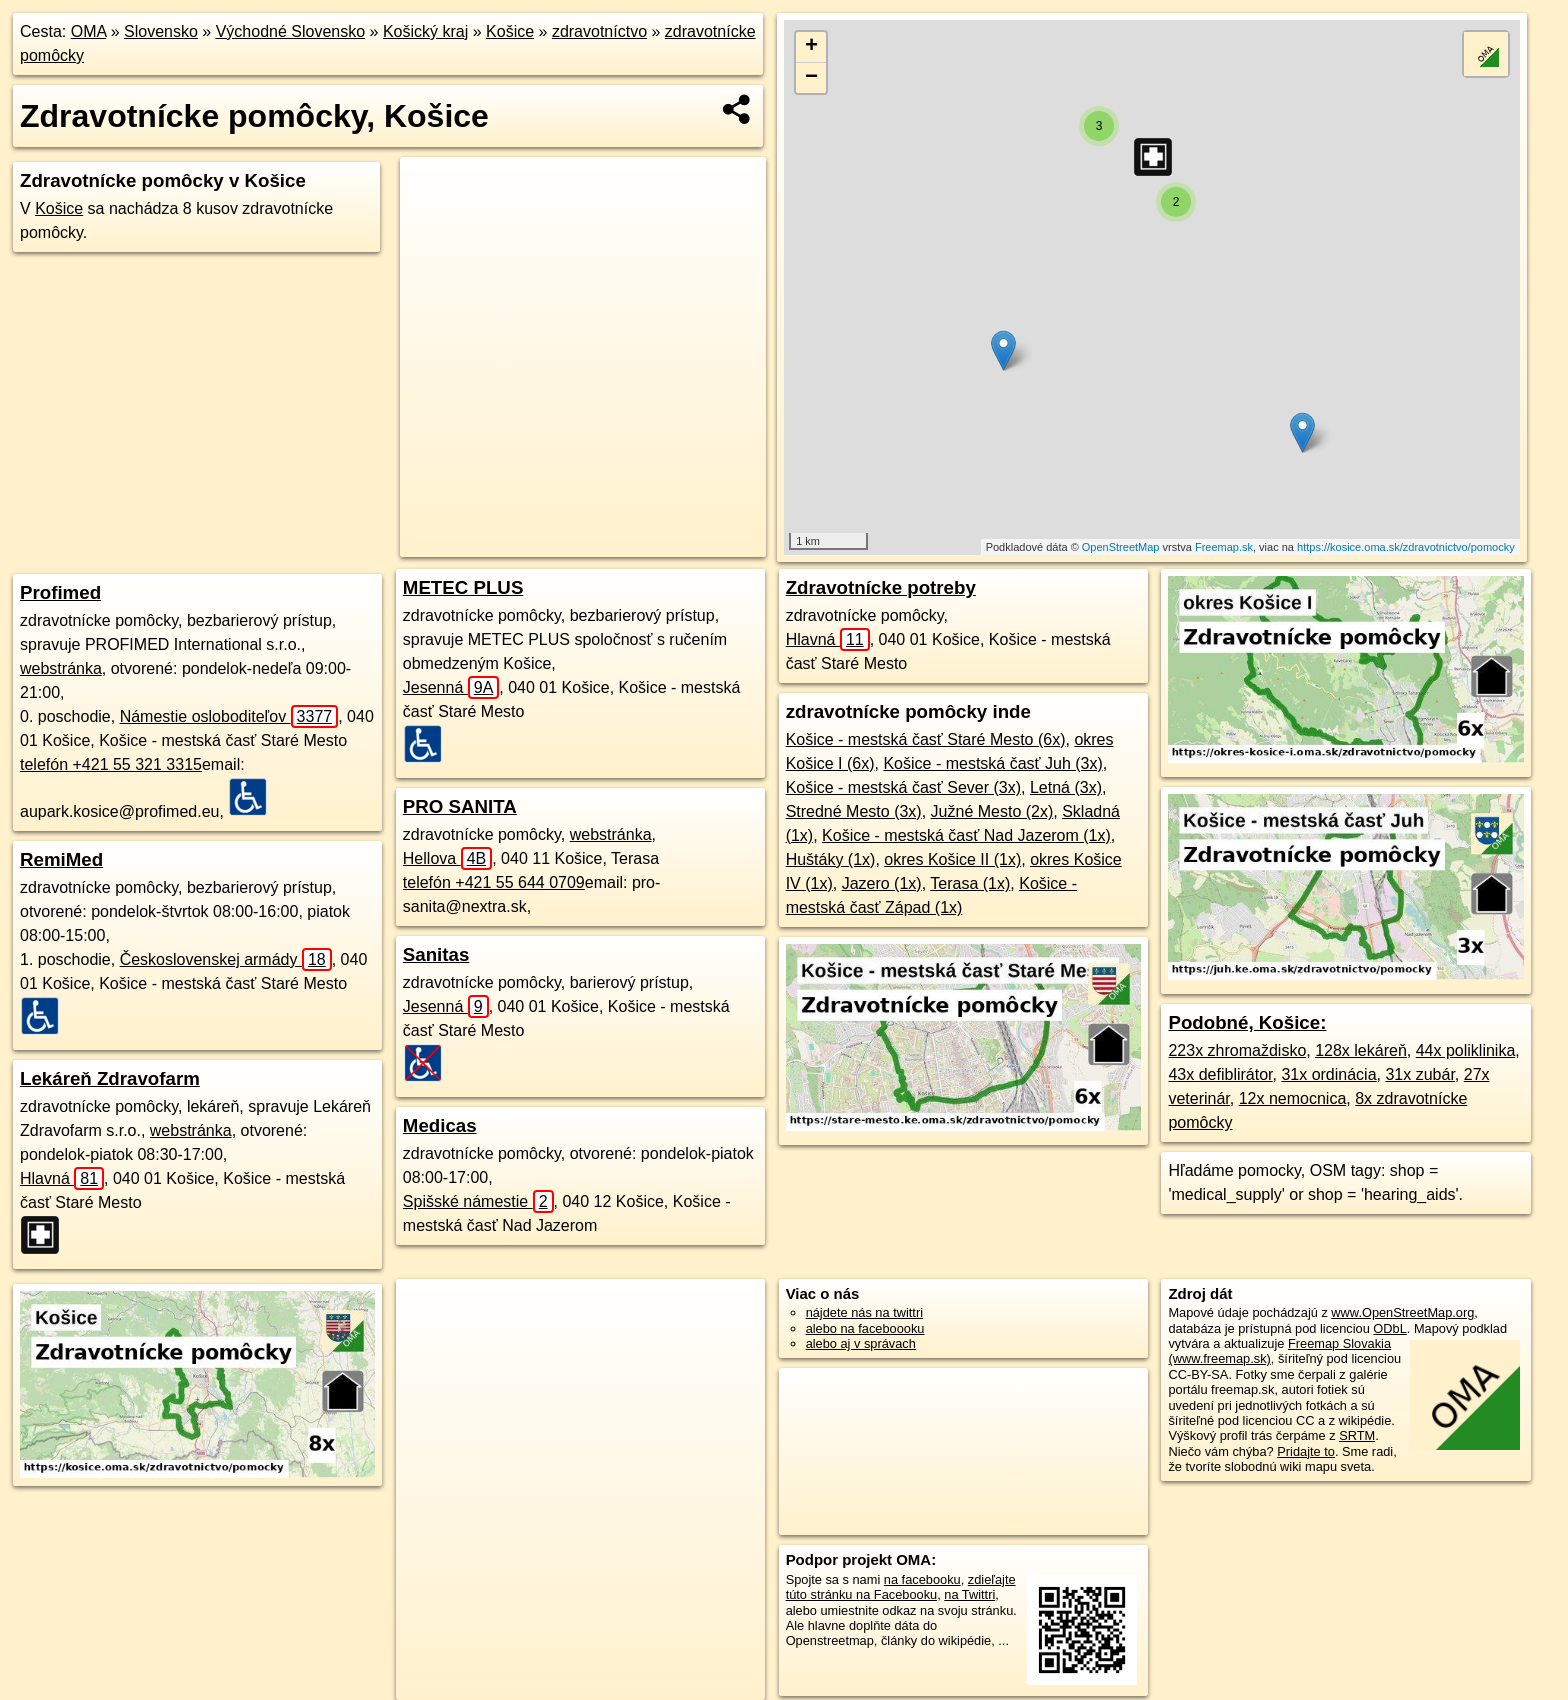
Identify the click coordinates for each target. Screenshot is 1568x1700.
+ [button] (811, 47)
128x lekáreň (1361, 1050)
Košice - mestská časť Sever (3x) (903, 787)
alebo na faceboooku (865, 1328)
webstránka (61, 668)
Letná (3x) (1066, 787)
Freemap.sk (1224, 547)
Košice (510, 31)
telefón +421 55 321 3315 (111, 764)
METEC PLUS (463, 587)
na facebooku (922, 1579)
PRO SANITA (460, 806)
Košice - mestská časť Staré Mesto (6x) (926, 739)
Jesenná (451, 687)
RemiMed (61, 859)
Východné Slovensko (290, 31)
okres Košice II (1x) (952, 859)
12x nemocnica (1293, 1098)
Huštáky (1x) (831, 859)
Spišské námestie (478, 1201)
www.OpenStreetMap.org (1402, 1312)
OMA (89, 31)
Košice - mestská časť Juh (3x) (992, 763)
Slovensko (161, 31)
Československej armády (226, 959)
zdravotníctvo (599, 31)
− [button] (811, 78)
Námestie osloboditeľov (229, 716)
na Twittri (969, 1594)
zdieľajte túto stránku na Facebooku (901, 1587)
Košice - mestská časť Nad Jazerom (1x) (966, 835)
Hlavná (62, 1178)
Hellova (447, 858)
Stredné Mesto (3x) (854, 811)
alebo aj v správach (861, 1343)
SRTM (1357, 1435)
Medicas (440, 1125)
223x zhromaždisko (1237, 1050)
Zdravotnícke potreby (881, 587)
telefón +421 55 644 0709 (494, 882)
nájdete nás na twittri (864, 1312)
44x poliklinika (1466, 1050)
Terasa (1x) (970, 883)
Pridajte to (1306, 1451)
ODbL (1389, 1328)
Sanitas (436, 954)
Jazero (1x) (882, 883)
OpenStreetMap (1121, 547)
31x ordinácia (1328, 1074)
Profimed (60, 592)
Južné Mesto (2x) (992, 811)
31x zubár (1419, 1074)
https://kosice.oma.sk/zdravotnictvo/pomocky (1406, 547)
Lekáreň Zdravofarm (110, 1078)
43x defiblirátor (1220, 1074)
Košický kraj (425, 31)
